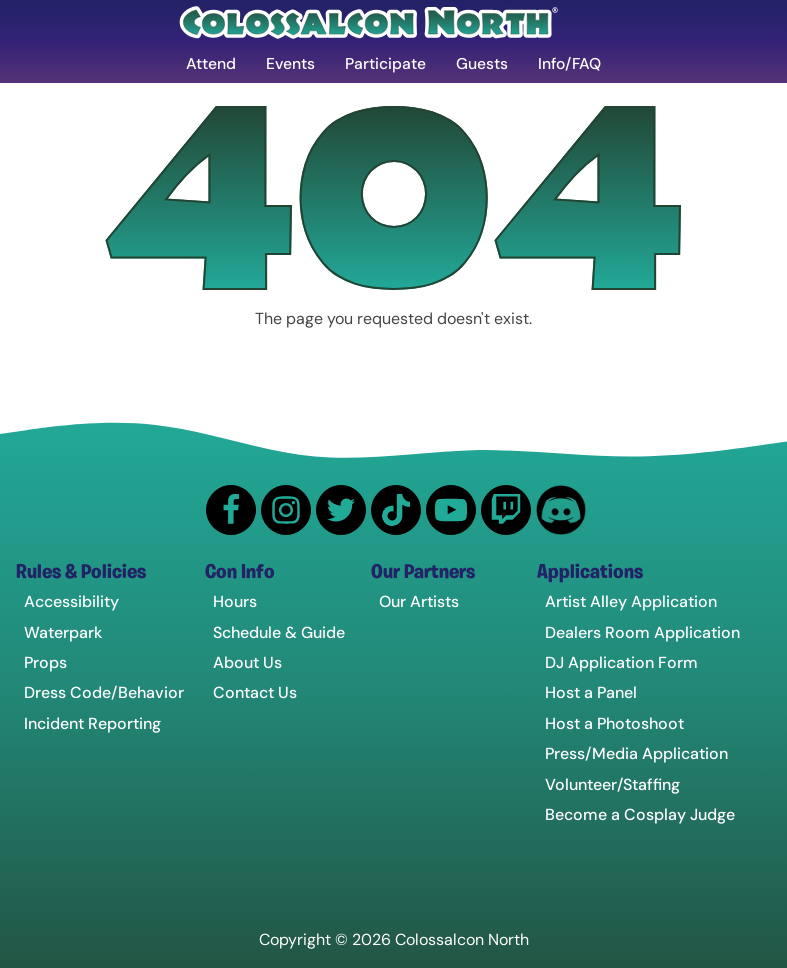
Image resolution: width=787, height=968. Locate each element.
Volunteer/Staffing (612, 784)
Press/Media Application (636, 754)
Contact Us (255, 693)
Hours (235, 602)
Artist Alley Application (631, 602)
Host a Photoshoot (614, 723)
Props (45, 663)
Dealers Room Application (642, 632)
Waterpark (63, 632)
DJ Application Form (621, 663)
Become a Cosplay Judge (640, 815)
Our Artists (419, 602)
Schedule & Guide (279, 632)
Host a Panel (591, 693)
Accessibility (71, 602)
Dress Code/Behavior (104, 693)
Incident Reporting (92, 723)
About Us (247, 663)
